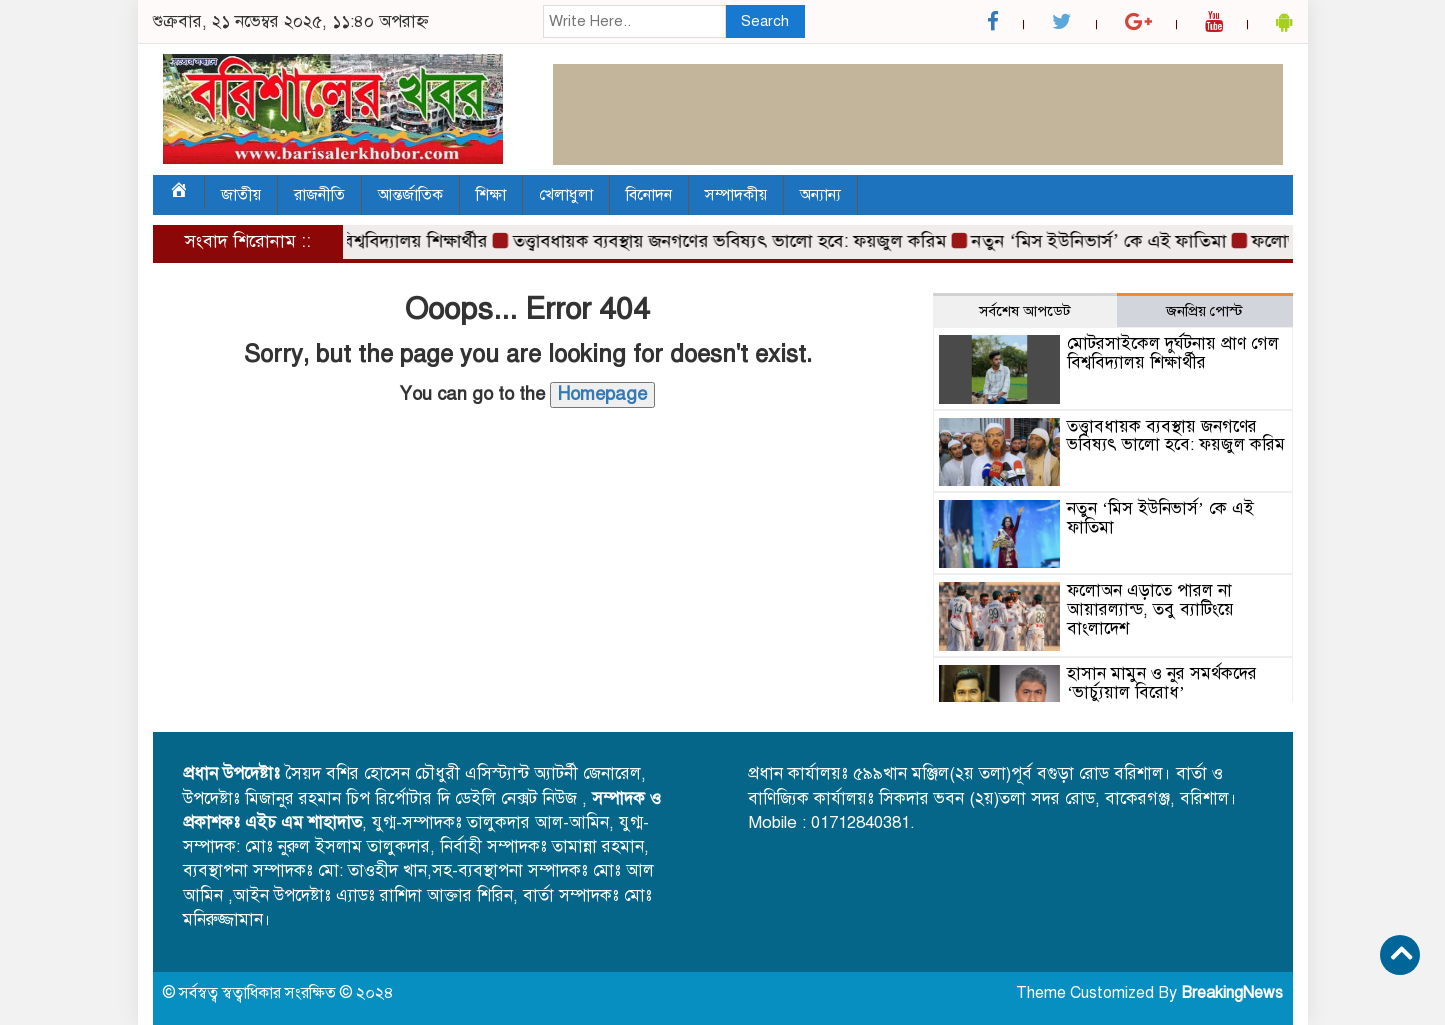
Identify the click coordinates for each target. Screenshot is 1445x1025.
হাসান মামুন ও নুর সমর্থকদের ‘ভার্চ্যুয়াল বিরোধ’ (1162, 683)
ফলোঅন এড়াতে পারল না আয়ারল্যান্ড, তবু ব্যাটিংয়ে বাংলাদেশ (1150, 609)
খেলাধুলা (566, 195)
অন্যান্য (820, 195)
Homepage (602, 394)
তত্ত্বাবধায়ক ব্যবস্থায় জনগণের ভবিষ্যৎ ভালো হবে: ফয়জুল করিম (736, 241)
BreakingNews (1232, 993)
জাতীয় (241, 195)
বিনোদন (649, 195)
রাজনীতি (319, 195)
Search (765, 21)
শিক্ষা (491, 195)
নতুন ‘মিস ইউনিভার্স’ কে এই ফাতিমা (1105, 241)
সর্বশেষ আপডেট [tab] (1025, 311)
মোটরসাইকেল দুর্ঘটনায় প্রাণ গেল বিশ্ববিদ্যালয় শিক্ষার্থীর (1173, 353)
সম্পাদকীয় (736, 195)
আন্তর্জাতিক (410, 195)
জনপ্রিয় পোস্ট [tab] (1204, 311)
